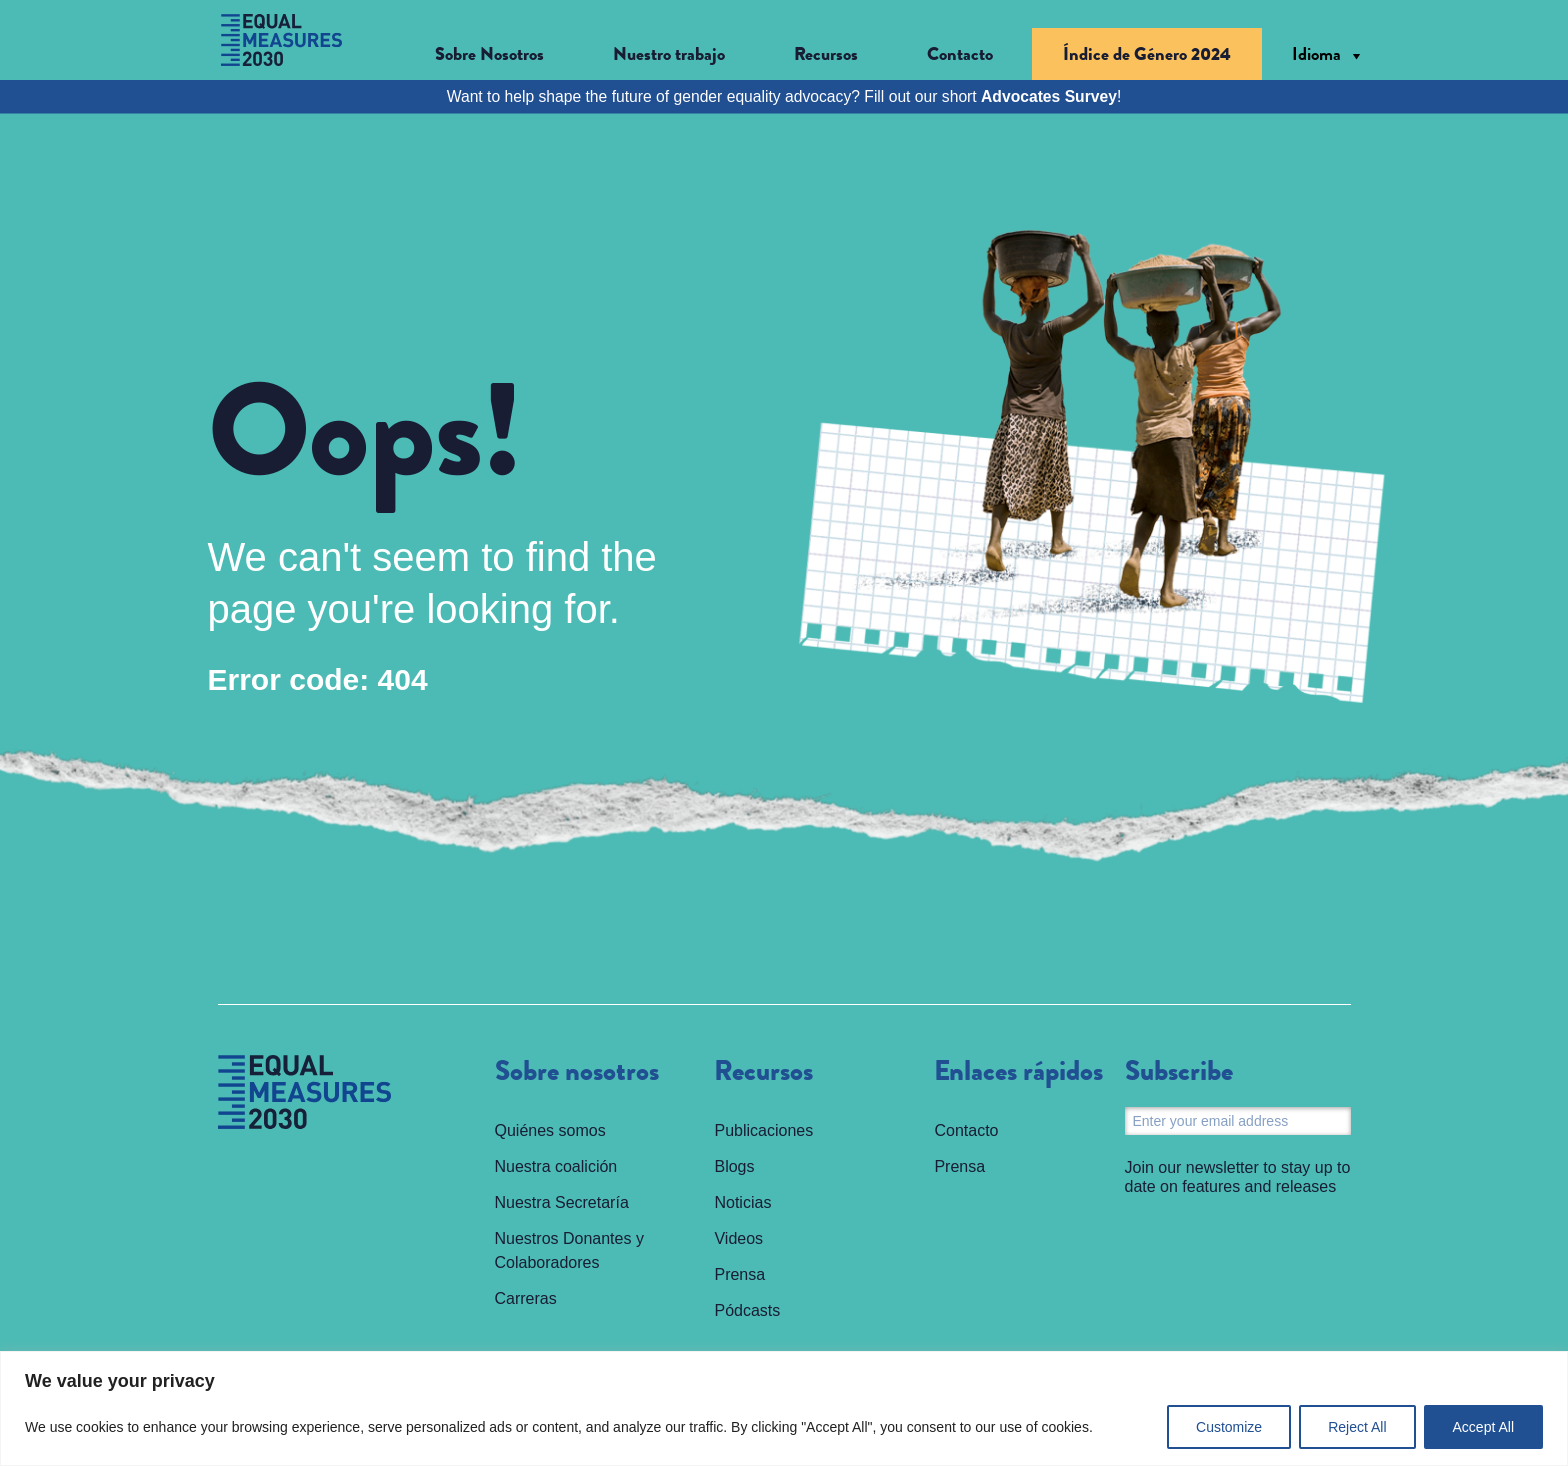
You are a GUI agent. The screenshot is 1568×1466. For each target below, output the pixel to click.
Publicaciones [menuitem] (763, 1130)
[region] (784, 1408)
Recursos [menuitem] (763, 1072)
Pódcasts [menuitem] (747, 1310)
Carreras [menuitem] (526, 1298)
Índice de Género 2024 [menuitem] (1147, 54)
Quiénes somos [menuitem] (550, 1130)
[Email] (1238, 1121)
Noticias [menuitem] (742, 1202)
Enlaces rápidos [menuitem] (1018, 1072)
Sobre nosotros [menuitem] (577, 1072)
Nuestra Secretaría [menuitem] (562, 1202)
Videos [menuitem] (738, 1238)
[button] (504, 54)
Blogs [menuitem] (734, 1166)
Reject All (1357, 1427)
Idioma (1316, 54)
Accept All (1483, 1427)
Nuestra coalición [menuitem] (556, 1166)
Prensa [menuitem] (739, 1274)
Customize (1229, 1427)
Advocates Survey (1049, 96)
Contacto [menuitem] (960, 54)
